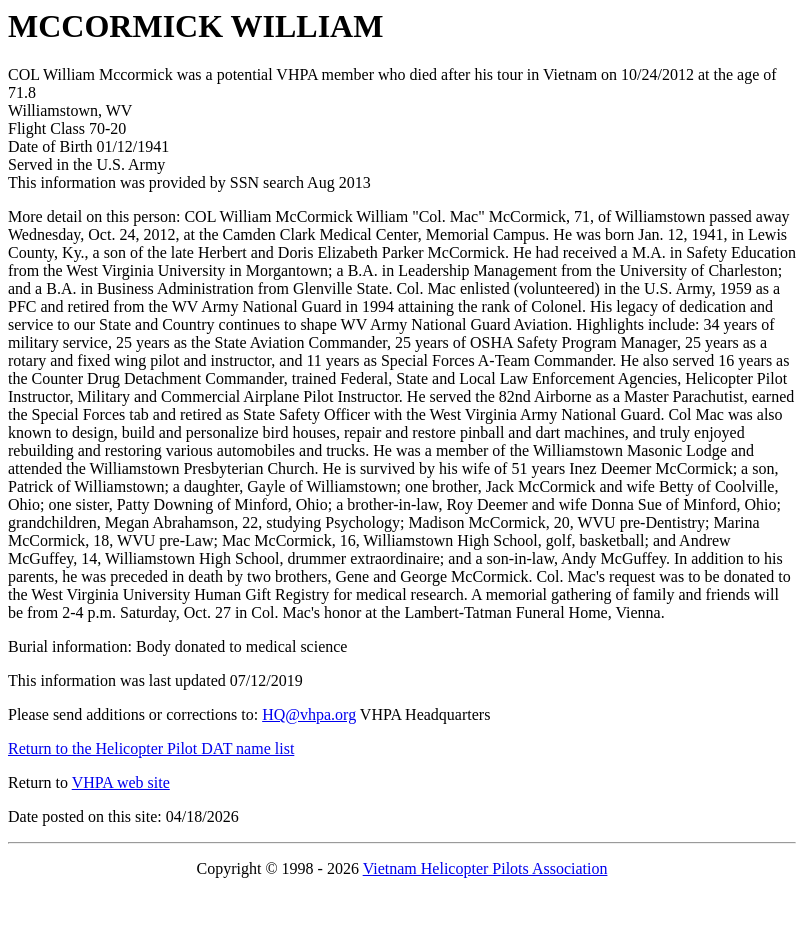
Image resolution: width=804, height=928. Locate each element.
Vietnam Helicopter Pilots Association (485, 868)
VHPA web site (121, 782)
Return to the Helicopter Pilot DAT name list (151, 748)
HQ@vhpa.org (309, 714)
